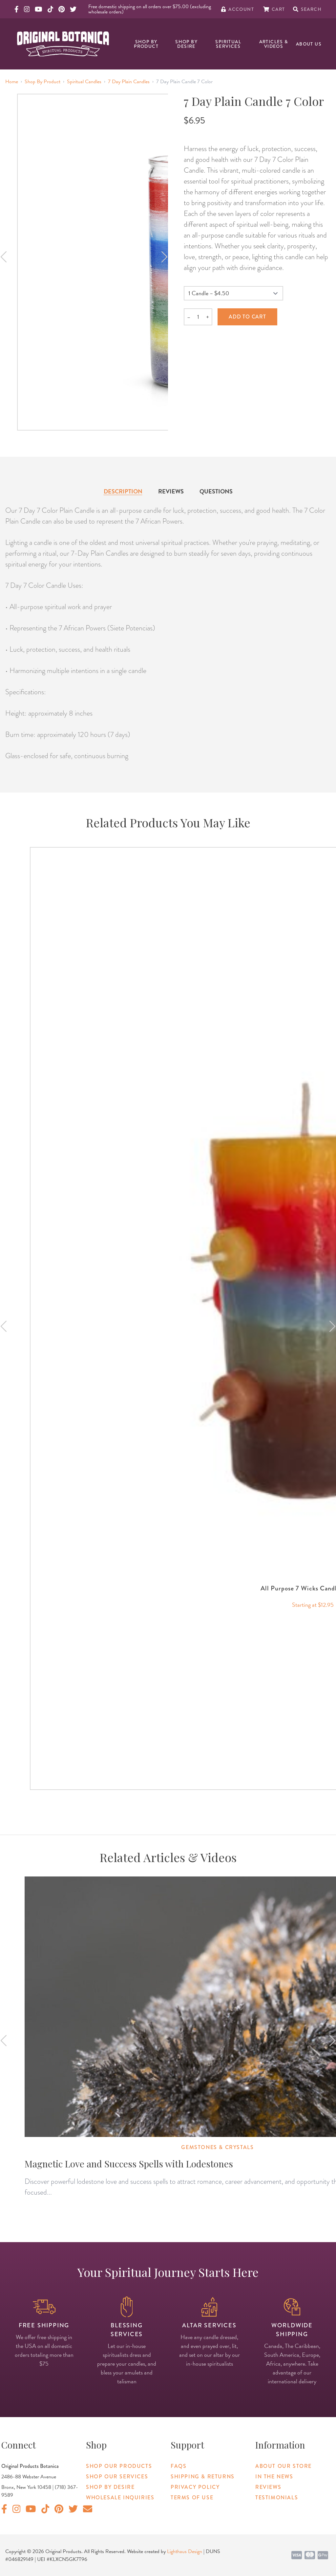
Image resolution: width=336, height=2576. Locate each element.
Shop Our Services (117, 2476)
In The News (274, 2476)
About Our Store (283, 2466)
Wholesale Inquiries (120, 2497)
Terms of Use (192, 2497)
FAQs (178, 2466)
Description (123, 491)
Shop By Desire (186, 43)
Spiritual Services (228, 43)
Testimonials (276, 2497)
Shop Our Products (119, 2466)
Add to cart (247, 316)
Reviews (171, 491)
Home (11, 82)
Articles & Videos (273, 43)
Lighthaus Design (184, 2551)
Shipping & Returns (203, 2476)
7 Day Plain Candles (129, 82)
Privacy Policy (195, 2487)
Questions (216, 491)
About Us (309, 44)
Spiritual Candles (84, 82)
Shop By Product (146, 43)
